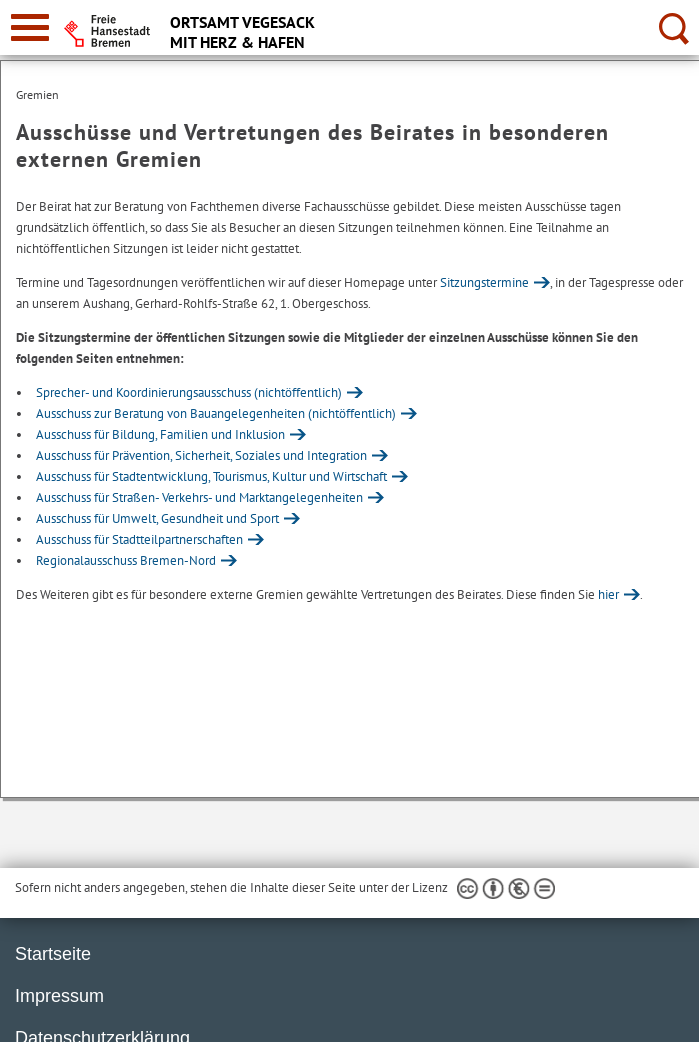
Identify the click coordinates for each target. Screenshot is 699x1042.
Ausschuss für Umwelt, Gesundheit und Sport (157, 518)
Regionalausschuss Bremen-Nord (126, 560)
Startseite (53, 954)
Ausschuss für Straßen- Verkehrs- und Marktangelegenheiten (199, 497)
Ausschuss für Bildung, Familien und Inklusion (160, 434)
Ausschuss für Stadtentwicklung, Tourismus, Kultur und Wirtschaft (211, 476)
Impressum (59, 996)
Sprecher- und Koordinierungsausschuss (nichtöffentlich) (189, 392)
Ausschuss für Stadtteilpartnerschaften (139, 539)
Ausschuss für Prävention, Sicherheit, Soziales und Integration (201, 455)
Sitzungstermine (484, 282)
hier (608, 594)
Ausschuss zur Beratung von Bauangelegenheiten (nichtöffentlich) (216, 413)
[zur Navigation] (30, 27)
